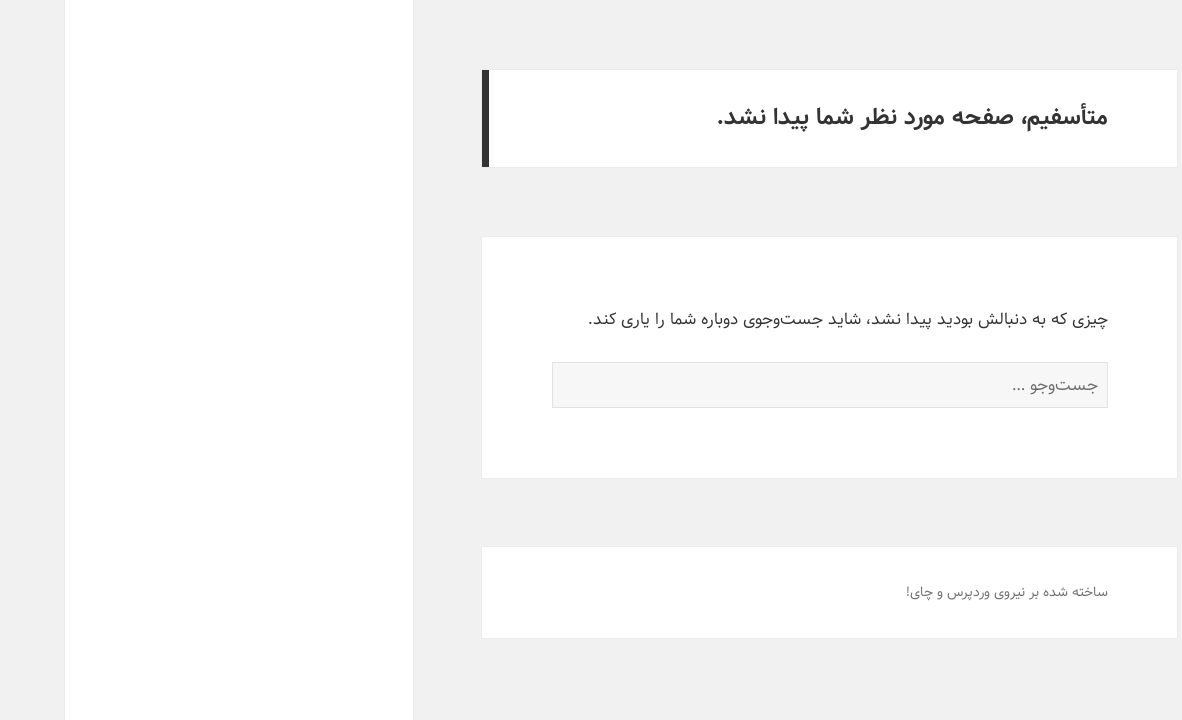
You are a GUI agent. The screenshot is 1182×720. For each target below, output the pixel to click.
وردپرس (903, 592)
